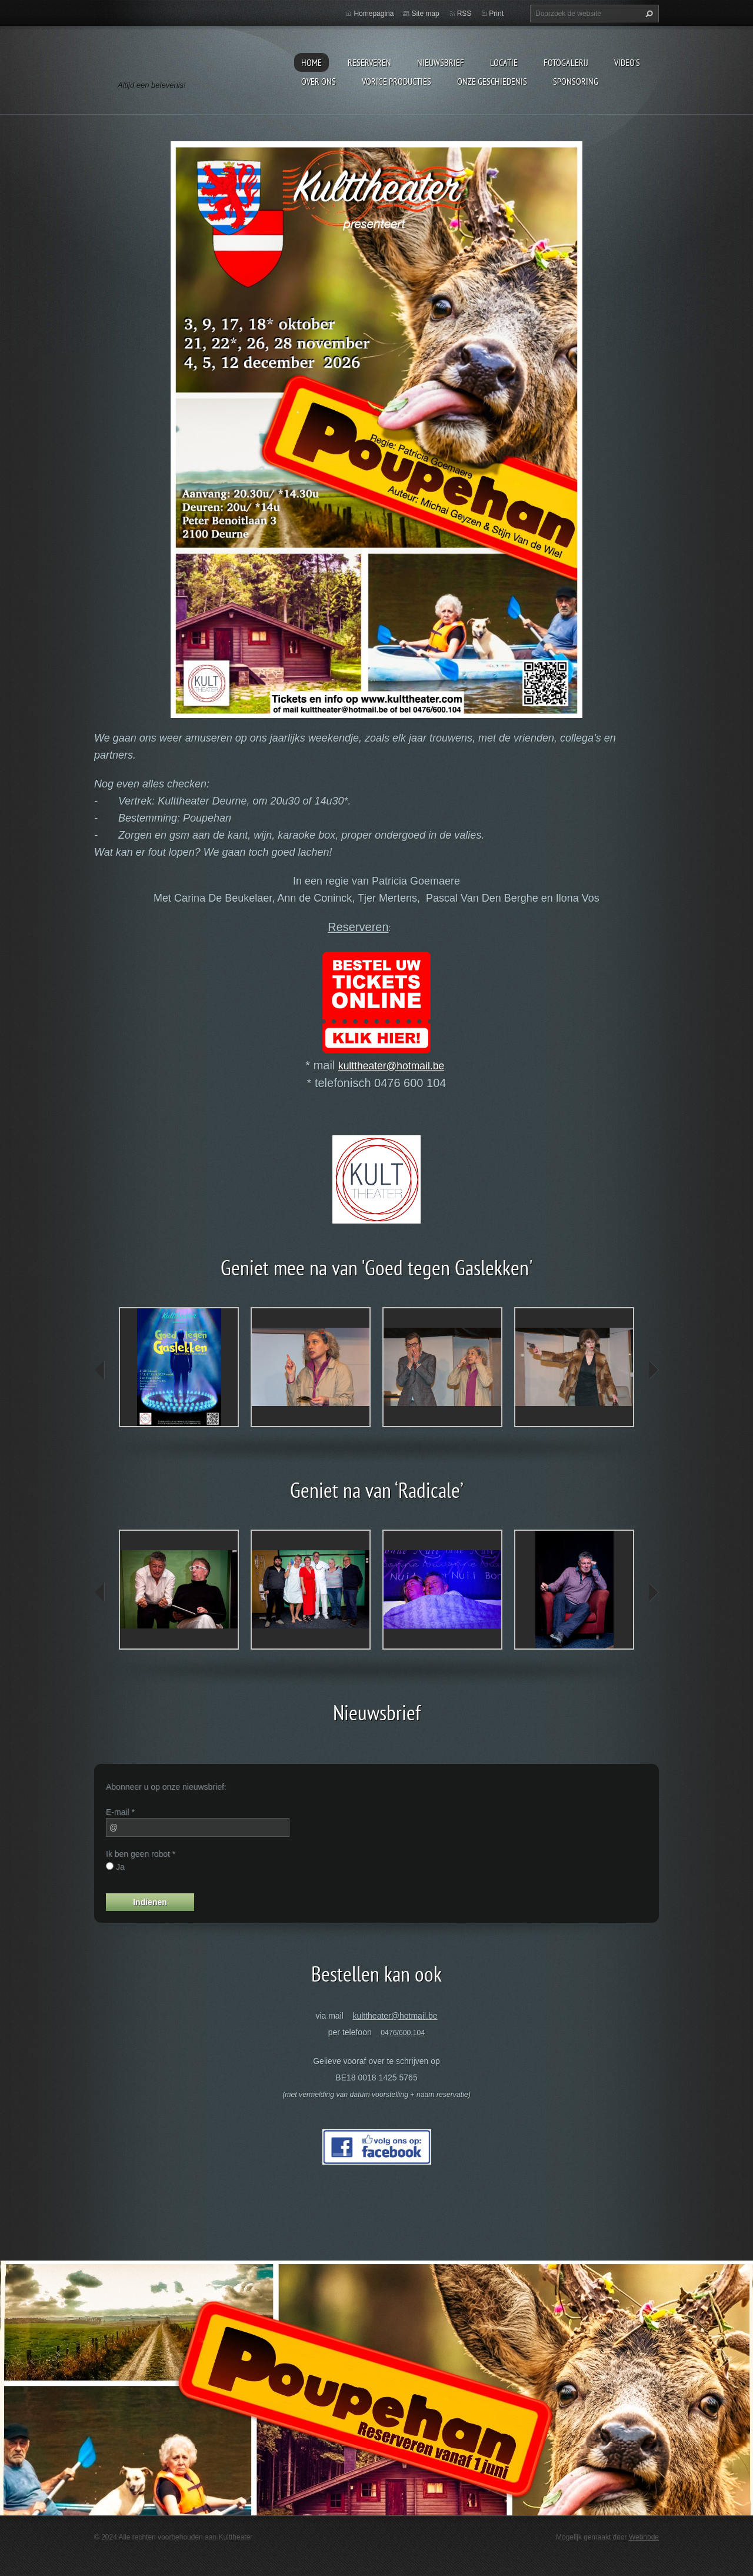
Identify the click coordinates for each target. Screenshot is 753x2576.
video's (627, 62)
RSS (464, 13)
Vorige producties (396, 81)
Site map (425, 13)
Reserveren (369, 62)
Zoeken (648, 13)
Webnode (644, 2537)
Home (311, 62)
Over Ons (318, 81)
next (653, 1370)
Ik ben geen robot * (140, 1854)
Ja (120, 1867)
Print (496, 13)
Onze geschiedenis (492, 81)
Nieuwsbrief (440, 62)
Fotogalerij (566, 62)
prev (100, 1370)
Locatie (504, 62)
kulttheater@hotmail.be (391, 1066)
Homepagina (374, 13)
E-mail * (120, 1812)
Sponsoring (575, 81)
